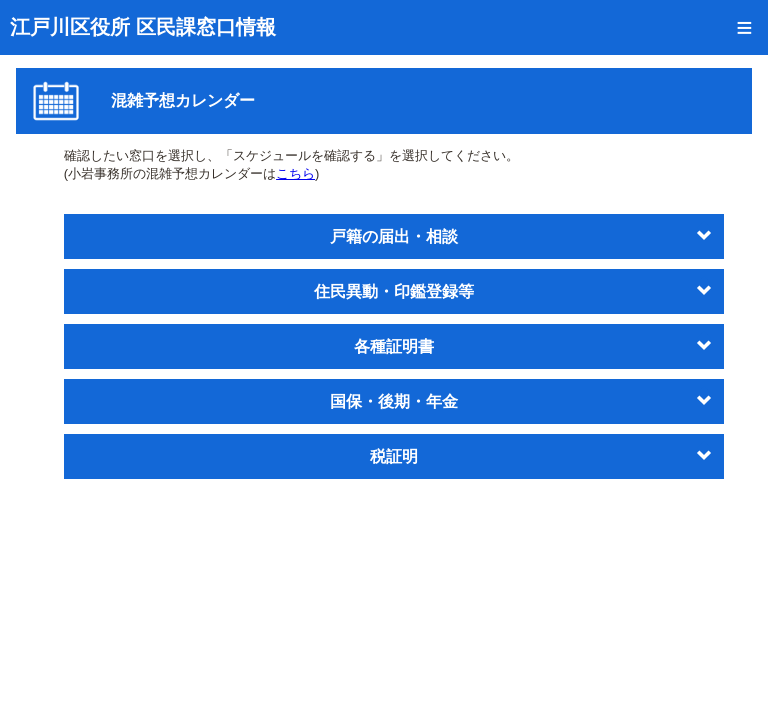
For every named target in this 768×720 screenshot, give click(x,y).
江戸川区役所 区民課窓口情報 (143, 27)
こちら (295, 173)
